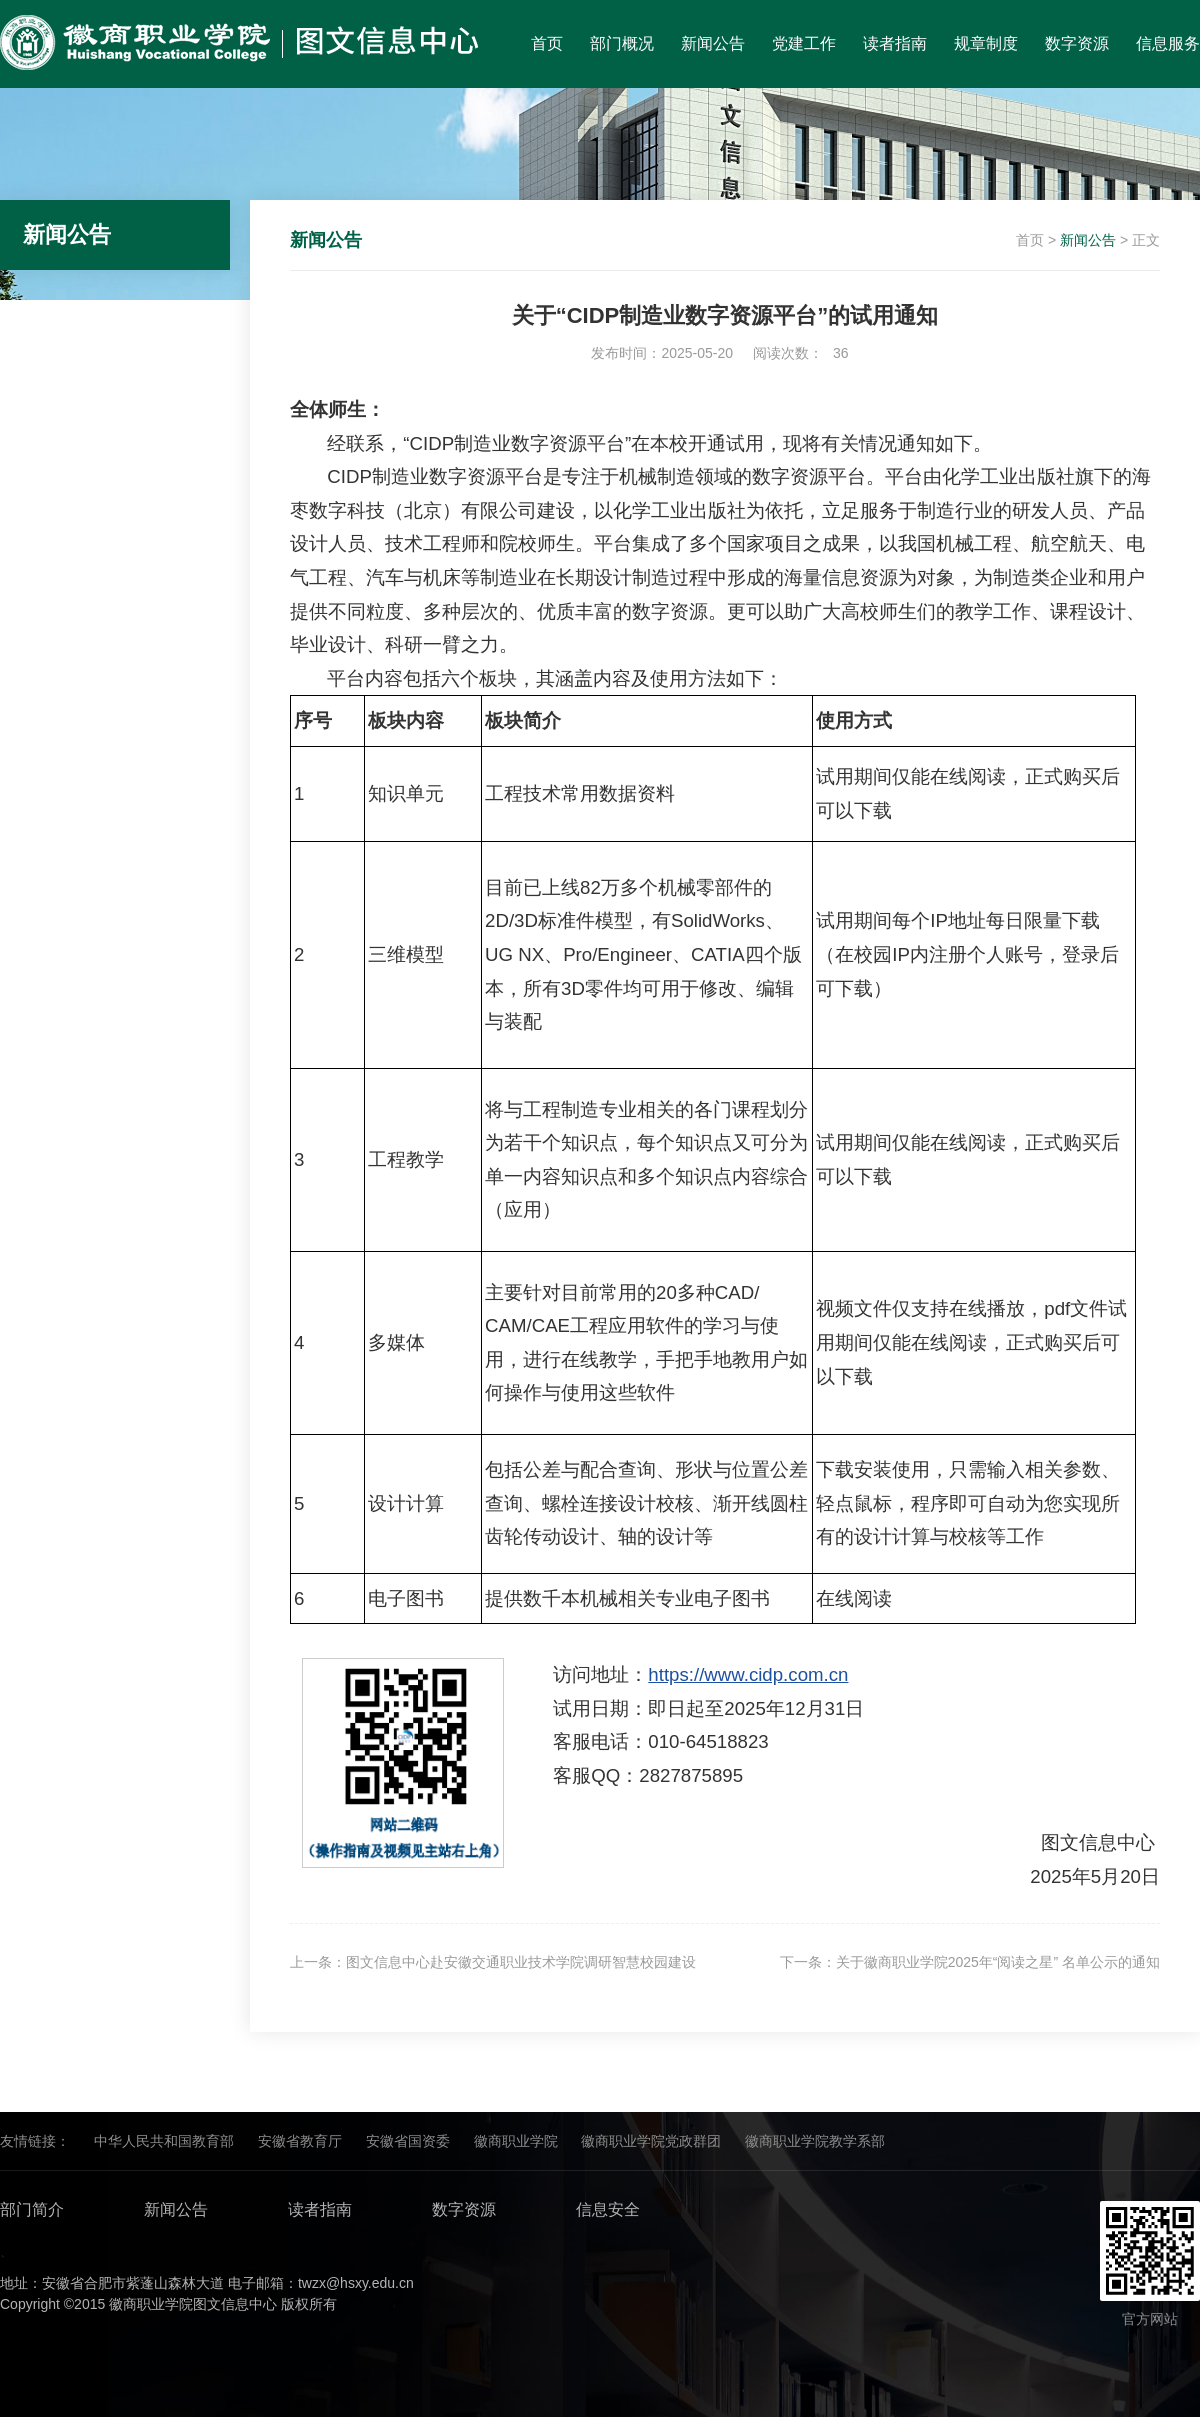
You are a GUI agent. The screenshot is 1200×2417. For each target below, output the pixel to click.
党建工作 (804, 43)
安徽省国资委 (408, 2141)
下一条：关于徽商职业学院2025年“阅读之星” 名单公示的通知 (970, 1962)
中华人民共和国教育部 (164, 2141)
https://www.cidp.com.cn (748, 1674)
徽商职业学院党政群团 (651, 2141)
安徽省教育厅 (300, 2141)
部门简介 (32, 2209)
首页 (547, 43)
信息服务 (1168, 43)
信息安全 (608, 2209)
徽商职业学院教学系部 (815, 2141)
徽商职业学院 (516, 2141)
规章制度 (986, 43)
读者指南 (895, 43)
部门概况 (622, 43)
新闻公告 (713, 43)
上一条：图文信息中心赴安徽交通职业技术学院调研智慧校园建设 (493, 1962)
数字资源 (1077, 43)
